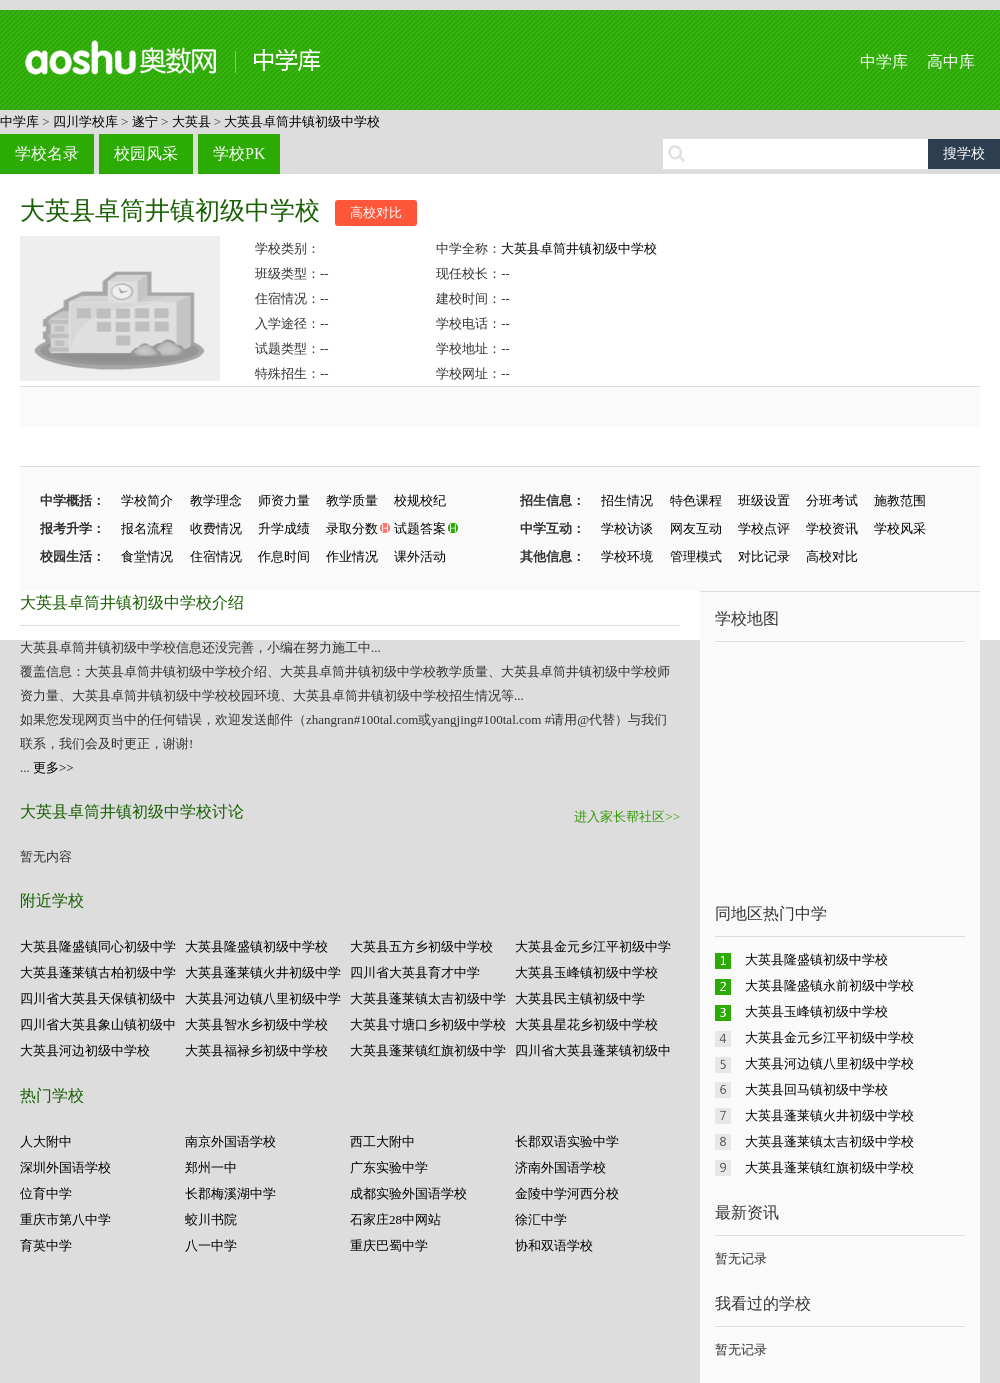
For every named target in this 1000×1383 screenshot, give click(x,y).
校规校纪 (420, 500)
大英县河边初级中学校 (85, 1050)
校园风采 (146, 153)
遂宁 (145, 121)
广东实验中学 (389, 1167)
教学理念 (216, 500)
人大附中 (46, 1141)
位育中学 (46, 1193)
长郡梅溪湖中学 (230, 1193)
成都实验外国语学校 (408, 1193)
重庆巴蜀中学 (389, 1245)
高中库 (951, 61)
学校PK (239, 153)
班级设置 (764, 500)
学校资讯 (832, 528)
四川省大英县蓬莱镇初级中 (593, 1050)
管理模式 (696, 556)
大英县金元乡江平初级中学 (593, 946)
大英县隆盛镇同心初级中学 (98, 946)
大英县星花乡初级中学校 (586, 1024)
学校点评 (764, 528)
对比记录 (764, 556)
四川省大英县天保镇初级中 (98, 998)
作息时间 (284, 556)
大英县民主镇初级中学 (580, 998)
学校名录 (47, 153)
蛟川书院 (211, 1219)
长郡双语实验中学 (567, 1141)
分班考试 (832, 500)
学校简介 (147, 500)
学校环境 (627, 556)
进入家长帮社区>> (627, 816)
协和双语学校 (554, 1245)
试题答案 (420, 528)
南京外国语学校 (230, 1141)
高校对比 (376, 212)
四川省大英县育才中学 (415, 972)
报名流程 (147, 528)
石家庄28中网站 (395, 1219)
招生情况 (627, 500)
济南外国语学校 (560, 1167)
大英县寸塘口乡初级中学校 (428, 1024)
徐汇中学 (541, 1219)
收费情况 (216, 528)
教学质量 (352, 500)
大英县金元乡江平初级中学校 (829, 1037)
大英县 (191, 121)
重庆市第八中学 (65, 1219)
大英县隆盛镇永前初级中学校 (829, 985)
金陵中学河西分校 (567, 1193)
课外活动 (420, 556)
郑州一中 (211, 1167)
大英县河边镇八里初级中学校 (829, 1063)
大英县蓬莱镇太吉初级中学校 (829, 1141)
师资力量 (284, 500)
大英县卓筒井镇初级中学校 (302, 121)
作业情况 (352, 556)
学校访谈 (627, 528)
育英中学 (46, 1245)
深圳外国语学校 (65, 1167)
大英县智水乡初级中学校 (256, 1024)
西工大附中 (382, 1141)
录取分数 (352, 528)
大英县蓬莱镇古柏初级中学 (98, 972)
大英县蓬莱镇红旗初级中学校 (829, 1167)
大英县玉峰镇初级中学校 (586, 972)
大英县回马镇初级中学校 (816, 1089)
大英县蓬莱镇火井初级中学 (263, 972)
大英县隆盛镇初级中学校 (256, 946)
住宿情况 (216, 556)
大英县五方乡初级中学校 (421, 946)
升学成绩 (284, 528)
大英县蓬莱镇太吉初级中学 (428, 998)
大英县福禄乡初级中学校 (256, 1050)
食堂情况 (147, 556)
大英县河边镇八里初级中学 (263, 998)
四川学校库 (85, 121)
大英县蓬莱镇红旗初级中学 (428, 1050)
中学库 (884, 61)
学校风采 (900, 528)
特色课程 (696, 500)
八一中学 (211, 1245)
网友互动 (696, 528)
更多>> (53, 767)
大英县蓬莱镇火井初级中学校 (829, 1115)
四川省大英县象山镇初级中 (98, 1024)
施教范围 (900, 500)
